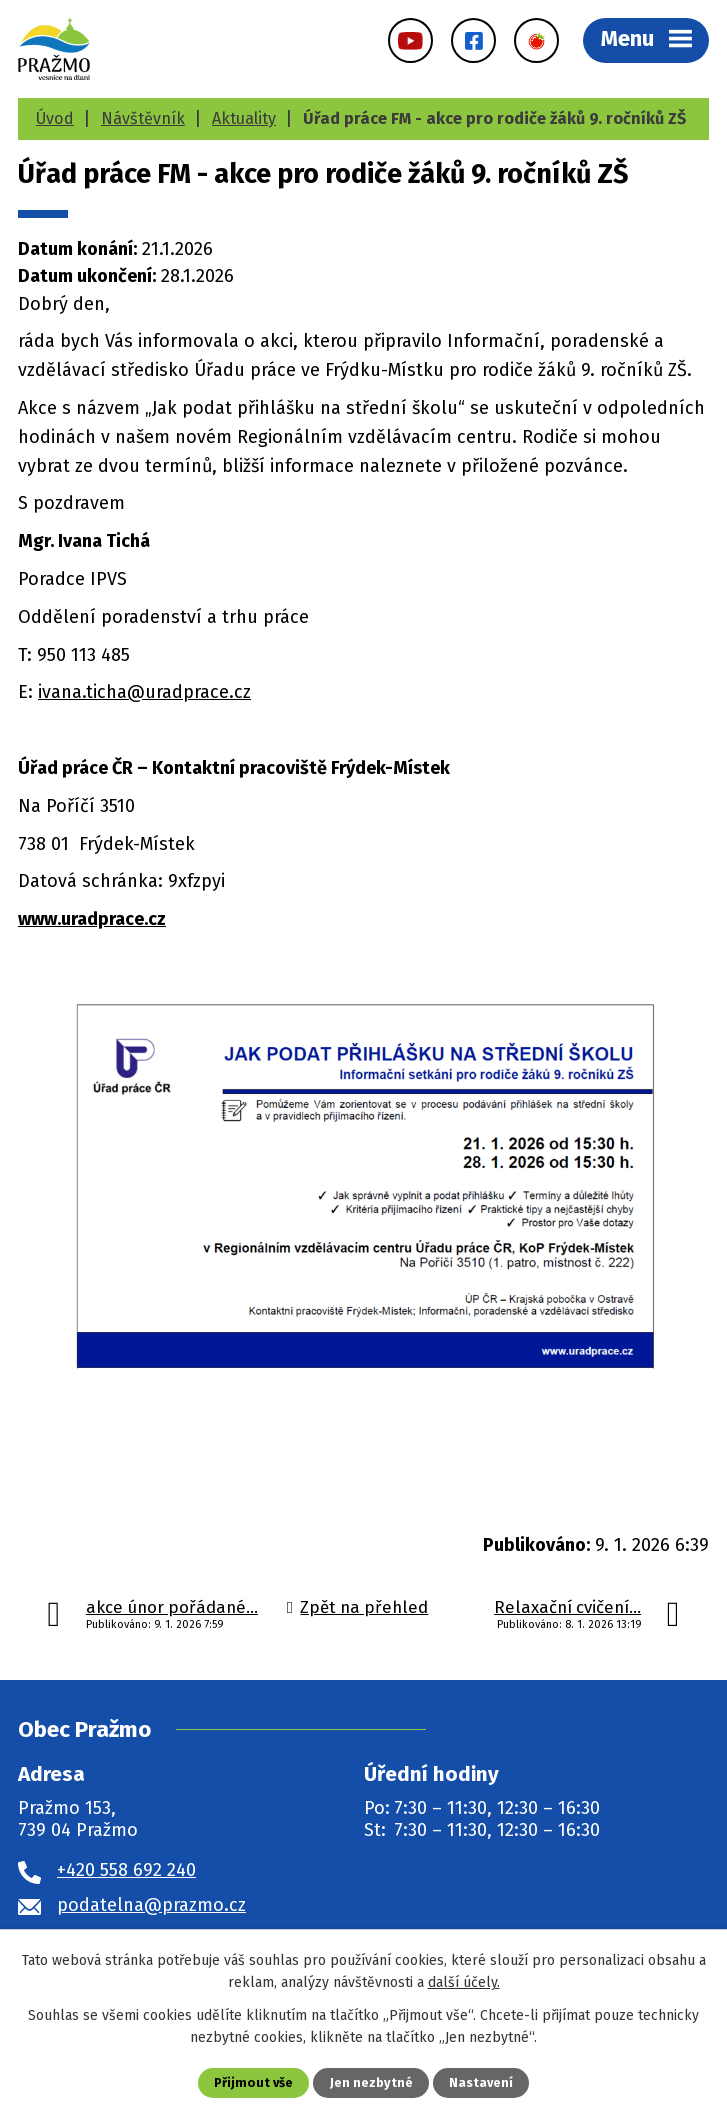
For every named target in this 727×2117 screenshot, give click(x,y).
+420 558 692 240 (126, 1870)
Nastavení (481, 2082)
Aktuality (244, 118)
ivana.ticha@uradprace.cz (144, 692)
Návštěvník (143, 118)
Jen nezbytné (371, 2082)
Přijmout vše (253, 2082)
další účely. (464, 1982)
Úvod (55, 118)
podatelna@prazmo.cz (151, 1905)
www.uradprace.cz (92, 919)
